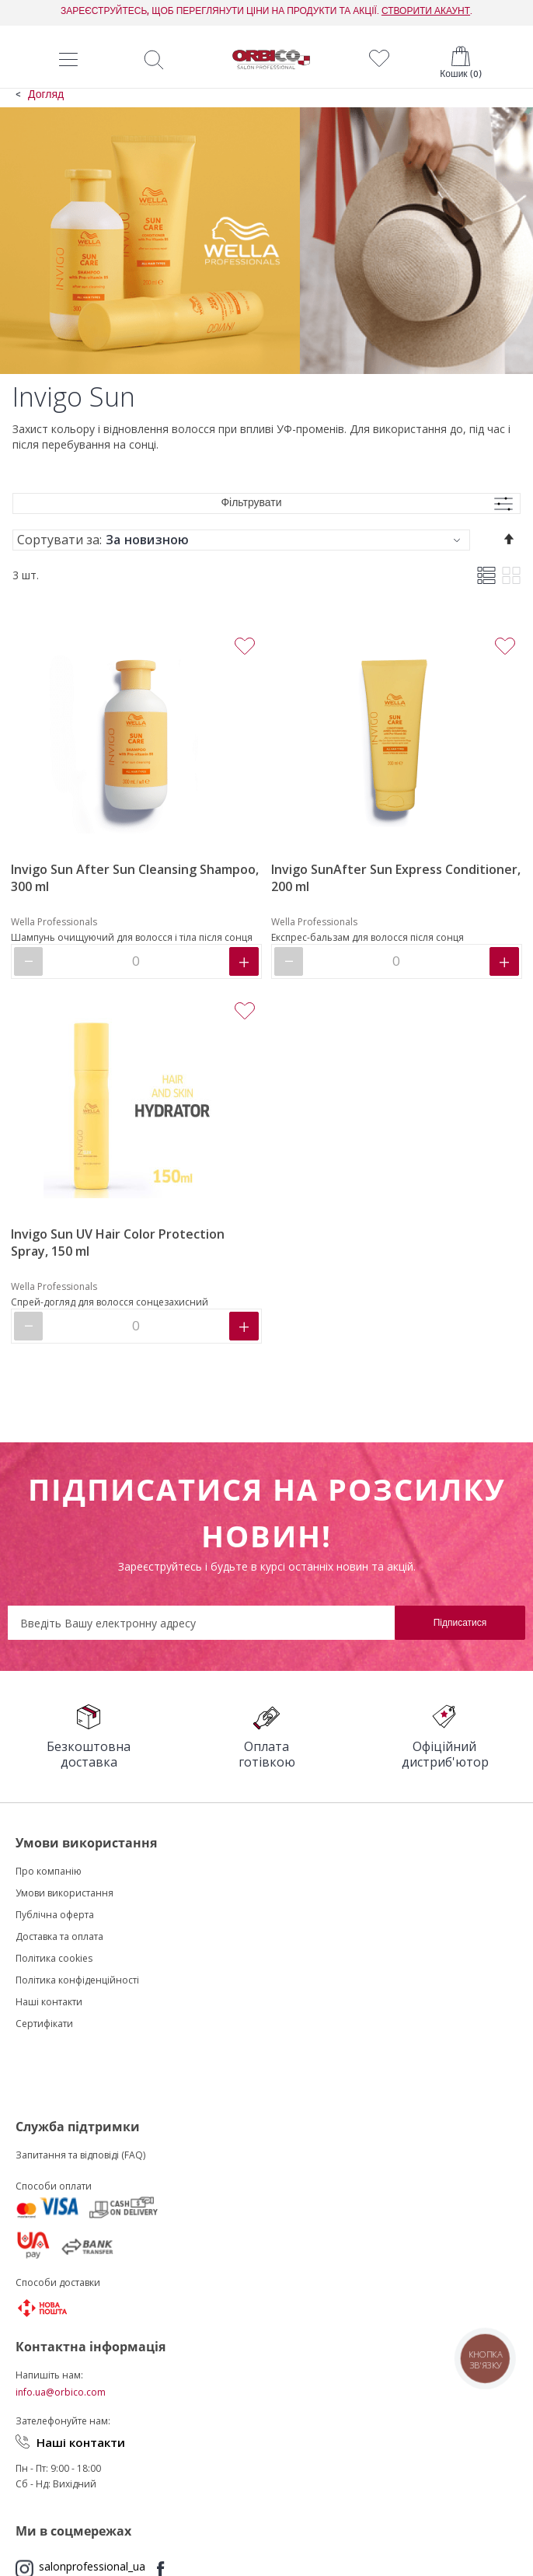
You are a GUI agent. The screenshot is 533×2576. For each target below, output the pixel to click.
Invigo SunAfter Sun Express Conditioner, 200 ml (396, 878)
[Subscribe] (460, 1623)
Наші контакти (81, 2442)
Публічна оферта (55, 1914)
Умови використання (64, 1893)
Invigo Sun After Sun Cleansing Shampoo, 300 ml (135, 878)
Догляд (46, 94)
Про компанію (49, 1871)
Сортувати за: (59, 539)
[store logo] (271, 59)
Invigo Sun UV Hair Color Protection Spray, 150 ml (118, 1242)
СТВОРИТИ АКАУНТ (425, 11)
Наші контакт (46, 2001)
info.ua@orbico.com (61, 2392)
